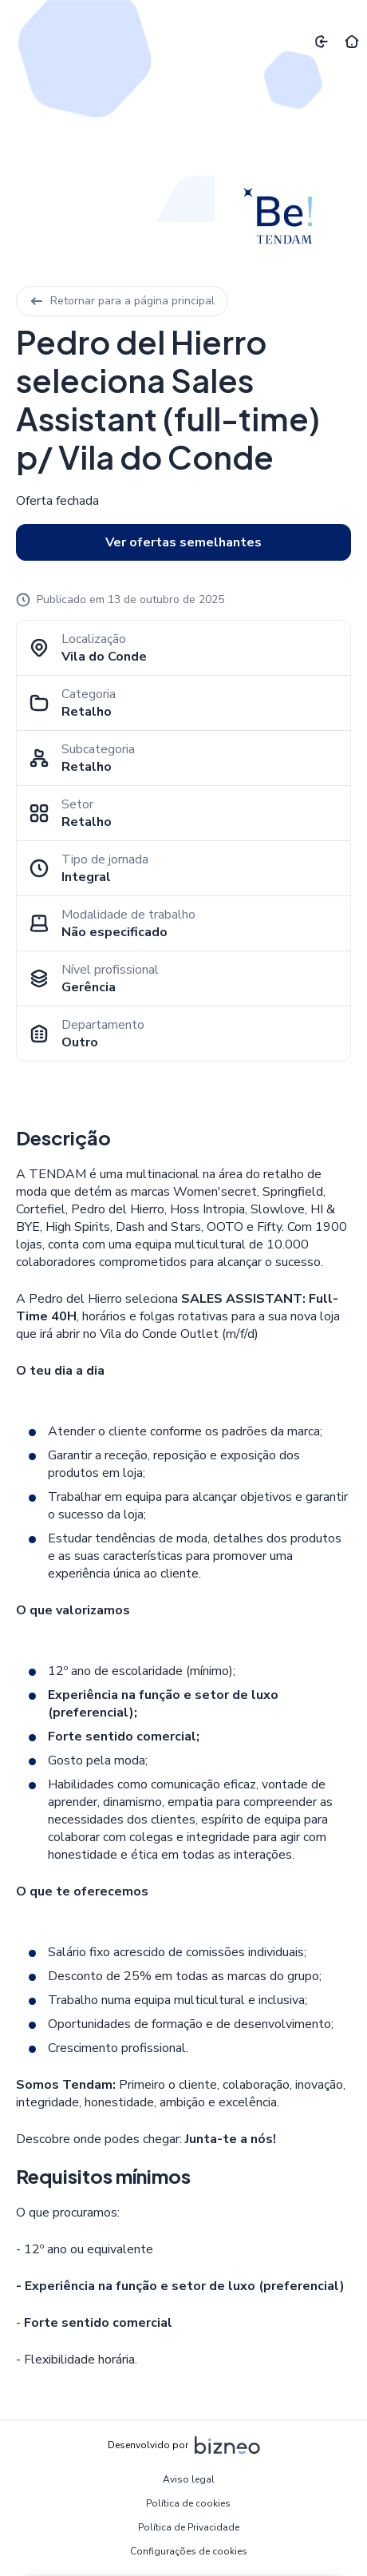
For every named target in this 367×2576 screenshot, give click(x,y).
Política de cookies (188, 2503)
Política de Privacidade (188, 2527)
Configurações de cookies (188, 2551)
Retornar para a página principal (122, 300)
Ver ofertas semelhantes (183, 542)
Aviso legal (189, 2479)
